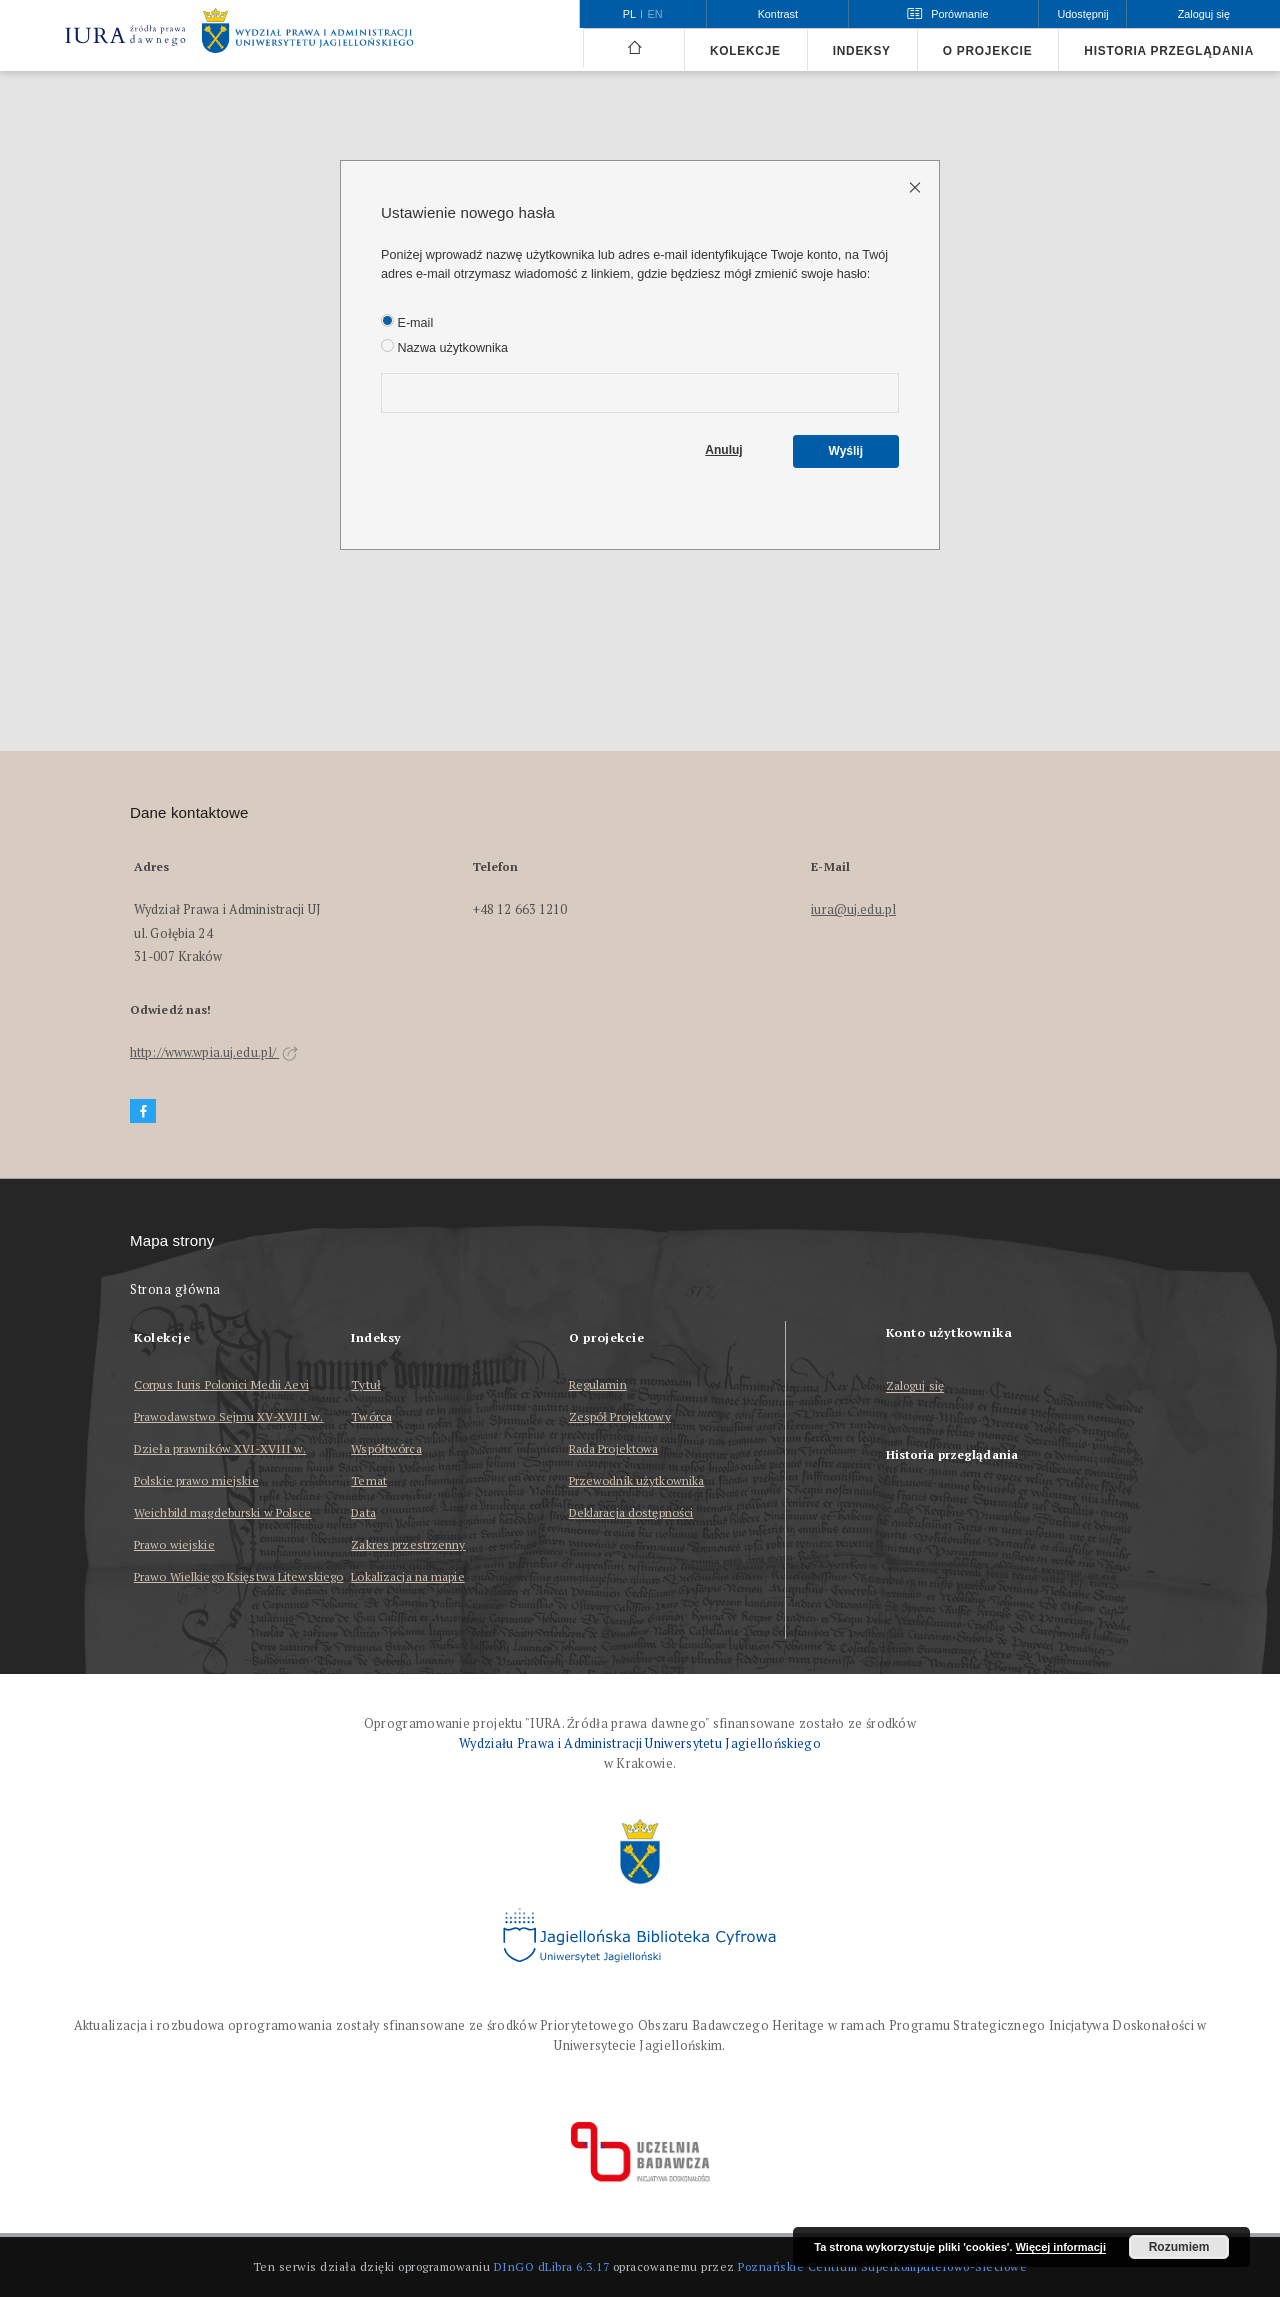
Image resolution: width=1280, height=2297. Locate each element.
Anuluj (723, 450)
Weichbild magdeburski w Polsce (223, 1512)
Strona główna (175, 1289)
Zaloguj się (915, 1386)
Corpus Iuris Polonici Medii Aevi (221, 1384)
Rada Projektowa (614, 1448)
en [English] (655, 14)
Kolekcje (745, 51)
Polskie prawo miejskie (196, 1480)
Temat (369, 1480)
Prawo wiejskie (174, 1544)
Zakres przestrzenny (408, 1544)
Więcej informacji (1061, 2247)
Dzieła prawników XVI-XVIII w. (220, 1448)
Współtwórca (386, 1448)
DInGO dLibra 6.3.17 (552, 2266)
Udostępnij (1082, 14)
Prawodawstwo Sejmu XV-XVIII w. (229, 1416)
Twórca (371, 1416)
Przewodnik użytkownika (637, 1480)
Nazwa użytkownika (444, 347)
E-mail (407, 322)
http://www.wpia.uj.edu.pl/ (214, 1052)
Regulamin (598, 1384)
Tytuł (366, 1384)
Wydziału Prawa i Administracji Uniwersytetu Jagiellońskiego (640, 1743)
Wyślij (846, 451)
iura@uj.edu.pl (853, 909)
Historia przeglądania (1169, 51)
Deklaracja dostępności (631, 1512)
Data (363, 1512)
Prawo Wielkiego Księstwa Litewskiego (238, 1576)
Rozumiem (1179, 2247)
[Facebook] (143, 1111)
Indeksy (862, 51)
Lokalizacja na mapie (407, 1576)
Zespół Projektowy (620, 1416)
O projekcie (988, 51)
